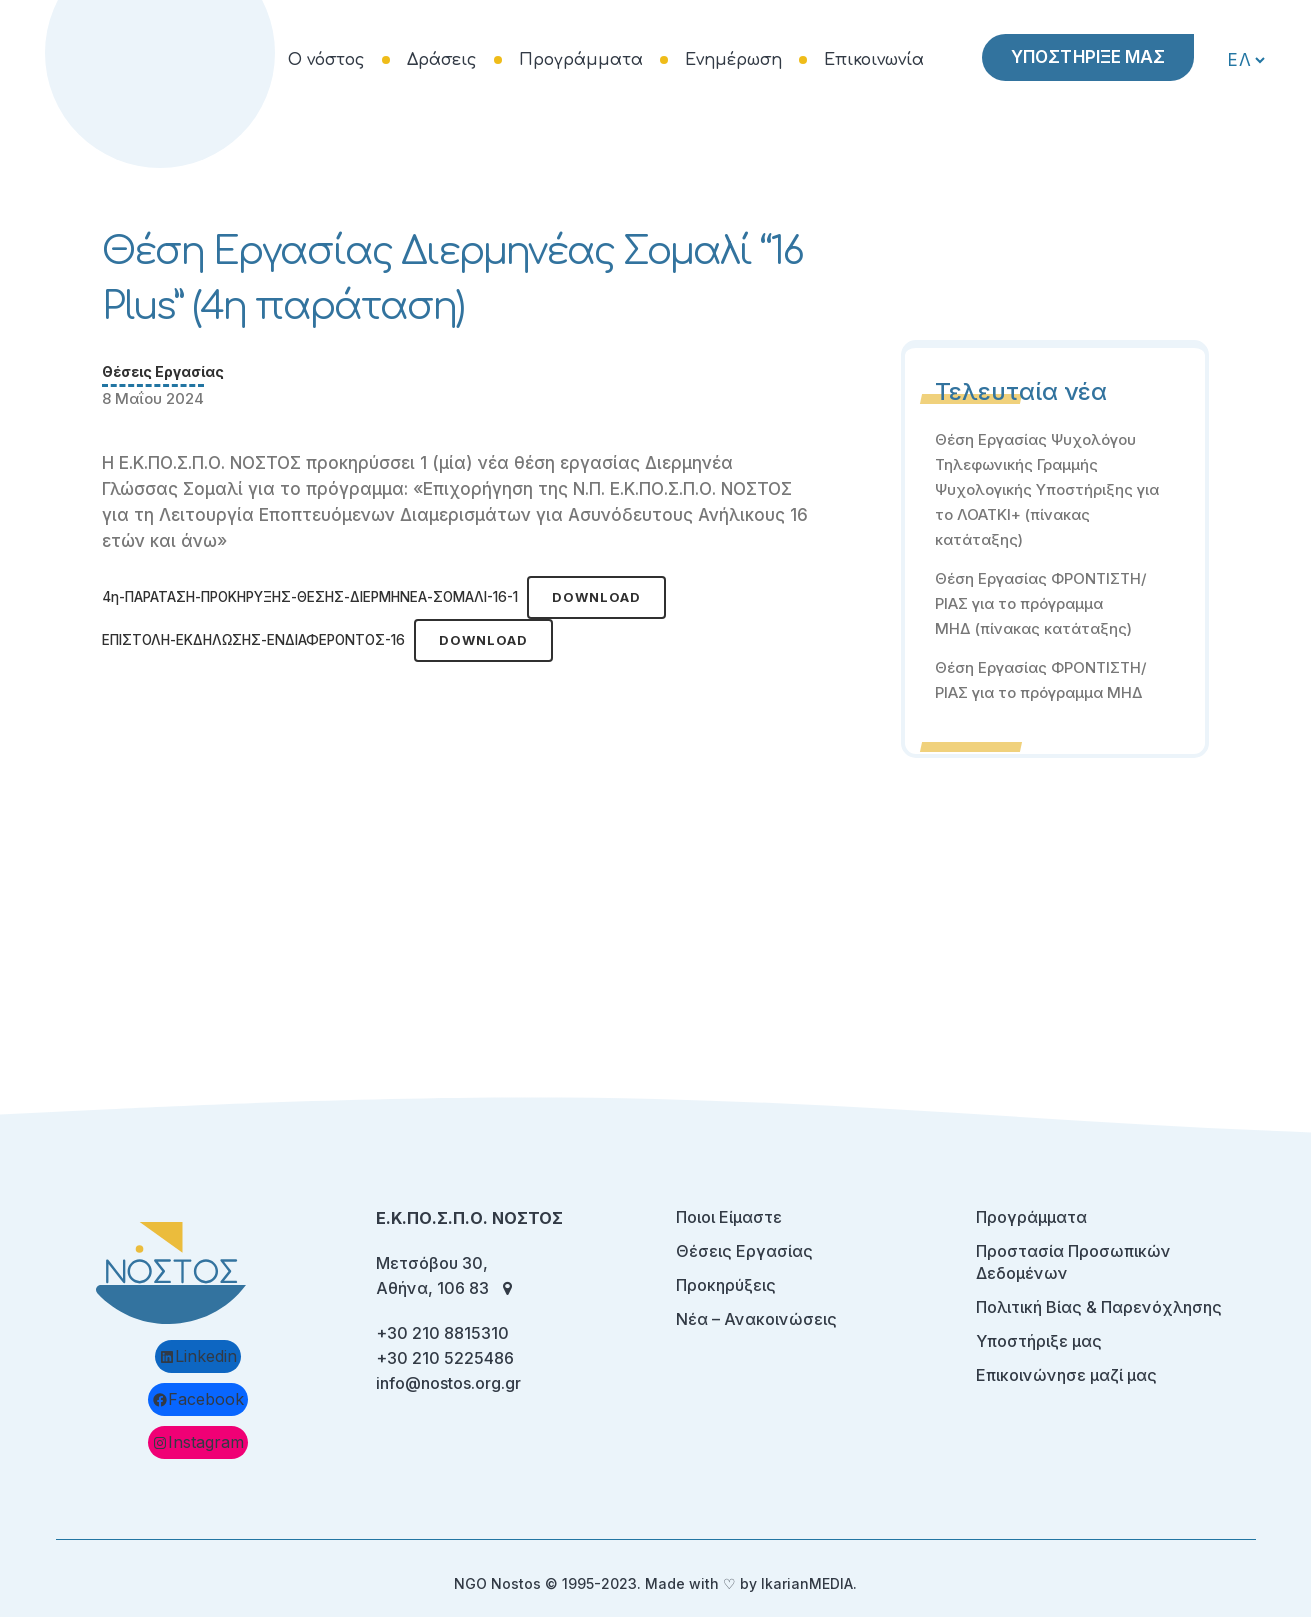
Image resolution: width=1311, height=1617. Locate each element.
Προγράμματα (1031, 1217)
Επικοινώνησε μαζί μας (1066, 1375)
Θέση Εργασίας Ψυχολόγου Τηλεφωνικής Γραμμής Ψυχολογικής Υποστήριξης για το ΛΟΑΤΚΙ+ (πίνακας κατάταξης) (1047, 489)
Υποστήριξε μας (1039, 1341)
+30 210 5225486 (445, 1358)
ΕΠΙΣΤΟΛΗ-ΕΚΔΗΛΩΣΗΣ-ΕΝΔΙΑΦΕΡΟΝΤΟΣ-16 (253, 640)
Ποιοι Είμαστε (729, 1217)
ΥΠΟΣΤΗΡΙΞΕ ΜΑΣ (1086, 57)
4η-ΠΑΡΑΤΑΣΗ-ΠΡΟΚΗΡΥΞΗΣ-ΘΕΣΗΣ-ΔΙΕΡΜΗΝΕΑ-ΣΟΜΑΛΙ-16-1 (310, 597)
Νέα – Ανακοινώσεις (756, 1319)
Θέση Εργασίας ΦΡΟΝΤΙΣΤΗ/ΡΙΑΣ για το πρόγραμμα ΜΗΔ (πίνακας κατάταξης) (1041, 603)
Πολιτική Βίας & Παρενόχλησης (1099, 1307)
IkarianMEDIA (807, 1583)
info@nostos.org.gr (448, 1383)
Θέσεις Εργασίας (163, 371)
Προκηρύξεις (726, 1285)
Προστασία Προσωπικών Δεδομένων (1073, 1262)
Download (596, 597)
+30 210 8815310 (442, 1333)
